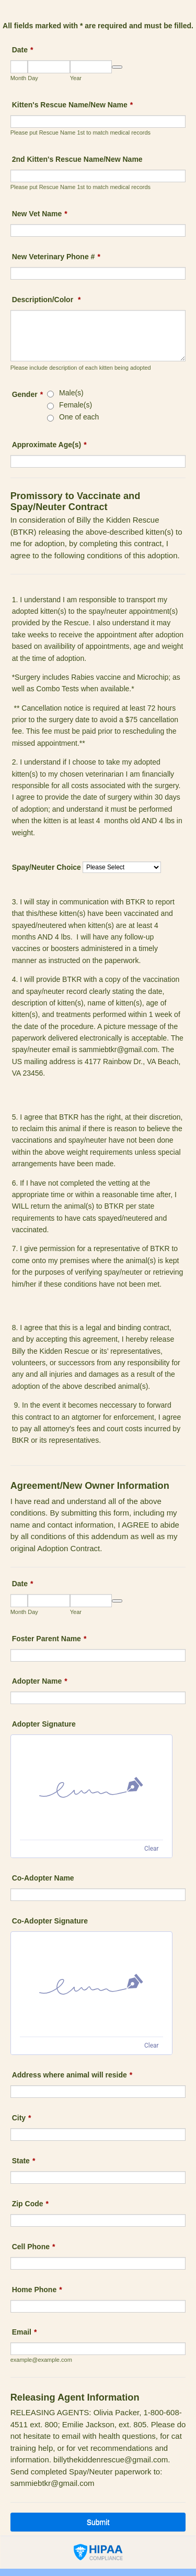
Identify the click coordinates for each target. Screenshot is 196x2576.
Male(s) (71, 393)
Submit (98, 2522)
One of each (79, 417)
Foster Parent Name (49, 1638)
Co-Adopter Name (43, 1878)
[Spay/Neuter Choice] (122, 867)
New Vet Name (39, 213)
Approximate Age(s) (49, 444)
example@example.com (41, 2360)
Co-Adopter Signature (50, 1921)
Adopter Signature (44, 1724)
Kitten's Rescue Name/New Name (72, 105)
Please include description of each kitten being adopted (80, 367)
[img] (91, 1787)
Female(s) (75, 405)
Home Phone (37, 2289)
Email (24, 2332)
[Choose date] (117, 67)
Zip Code (30, 2203)
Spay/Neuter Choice (46, 867)
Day (33, 78)
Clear (151, 1848)
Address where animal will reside (72, 2075)
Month (18, 78)
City (21, 2118)
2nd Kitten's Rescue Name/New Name (77, 159)
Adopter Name (39, 1681)
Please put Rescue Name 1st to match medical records (80, 132)
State (24, 2161)
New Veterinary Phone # (56, 256)
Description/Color (46, 299)
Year (76, 78)
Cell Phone (33, 2246)
